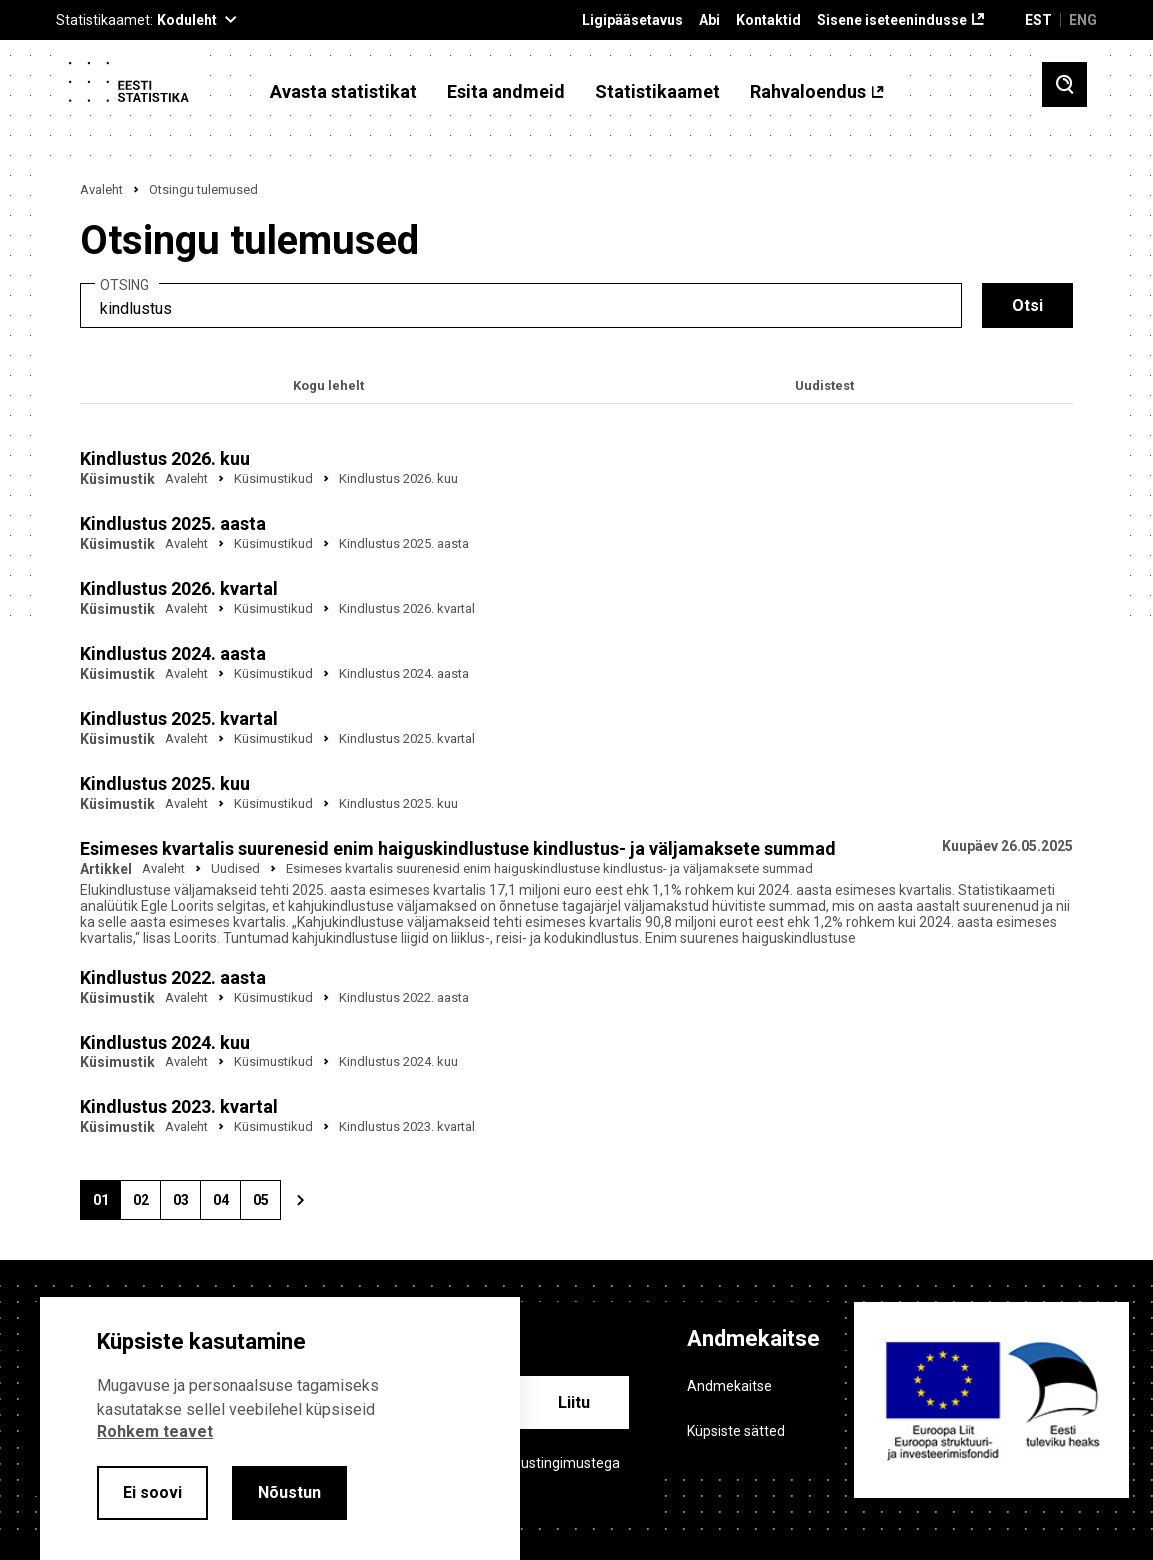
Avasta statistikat (343, 92)
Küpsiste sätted (736, 1431)
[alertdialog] (280, 1428)
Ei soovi (152, 1492)
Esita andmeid (506, 92)
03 (187, 1206)
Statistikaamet (657, 92)
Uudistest (824, 385)
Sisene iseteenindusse (892, 20)
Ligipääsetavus (632, 20)
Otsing (124, 285)
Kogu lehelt (328, 385)
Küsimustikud (273, 478)
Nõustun (289, 1492)
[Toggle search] (1064, 84)
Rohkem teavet (155, 1431)
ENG (1083, 20)
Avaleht (101, 189)
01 (107, 1206)
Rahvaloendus (808, 92)
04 (227, 1206)
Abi (709, 20)
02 (147, 1206)
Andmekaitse (729, 1386)
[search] (521, 305)
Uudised (235, 868)
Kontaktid (768, 20)
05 (267, 1206)
